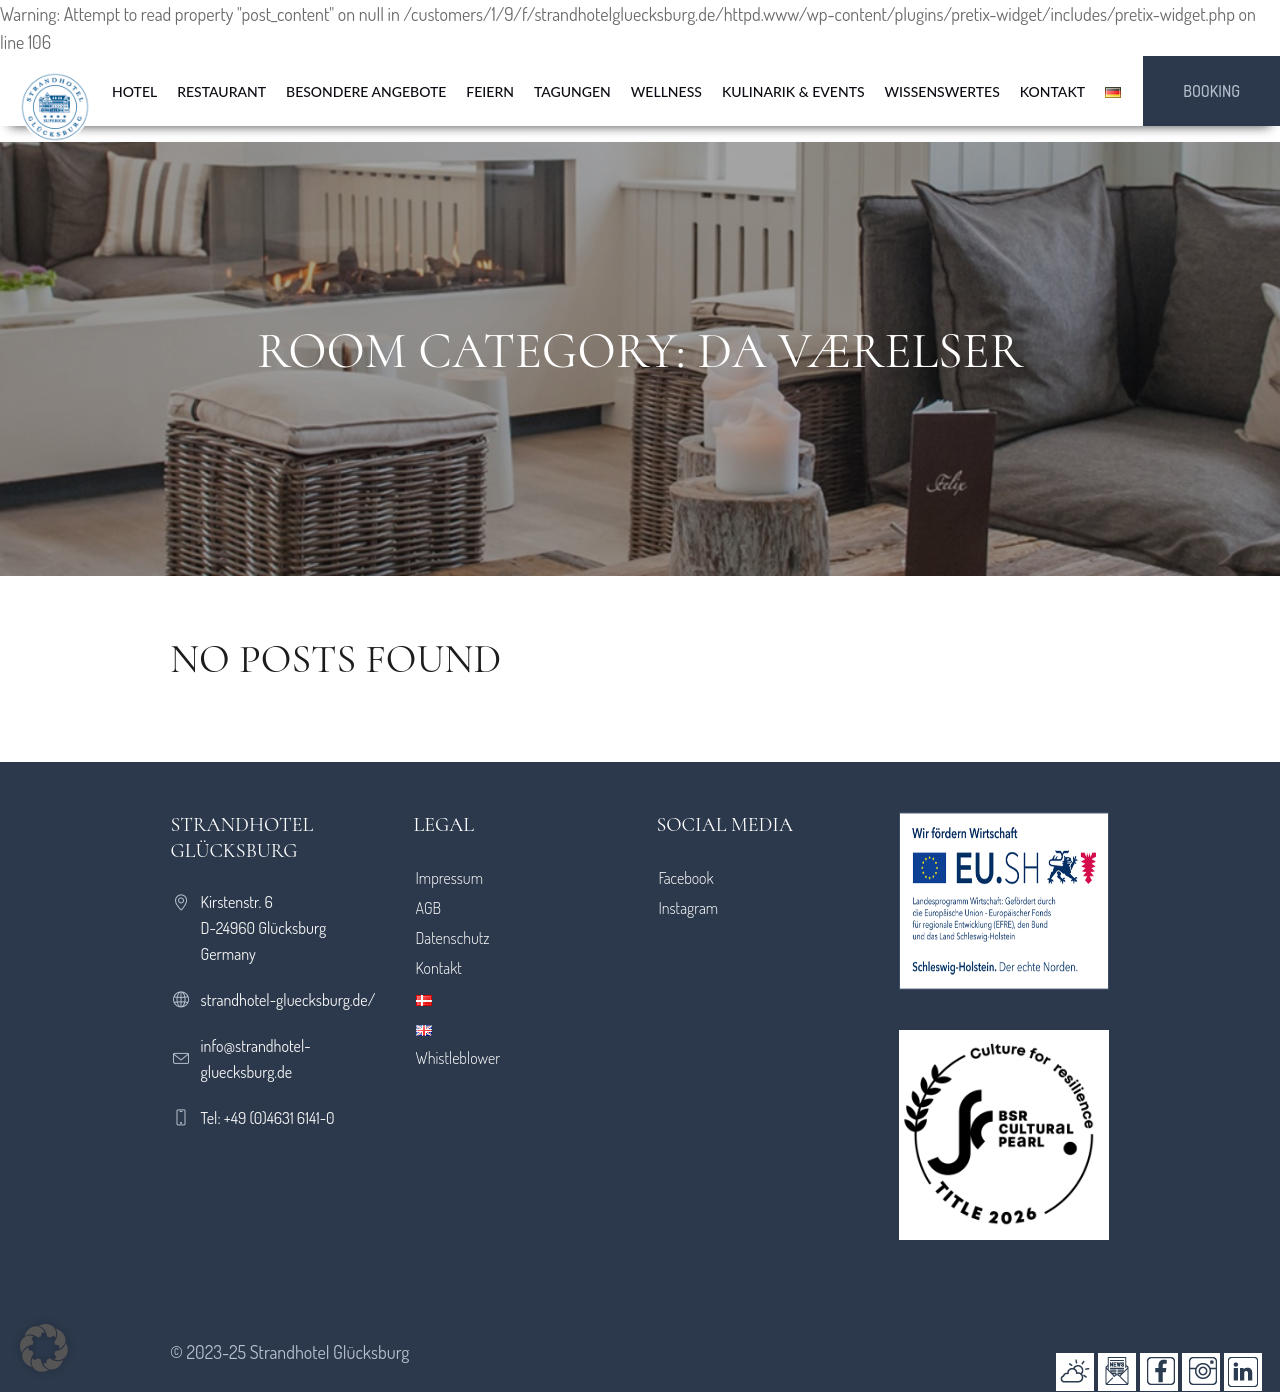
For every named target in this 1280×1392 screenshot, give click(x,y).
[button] (44, 1348)
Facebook (685, 878)
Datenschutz (453, 938)
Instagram (688, 908)
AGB (429, 908)
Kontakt (439, 968)
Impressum (450, 878)
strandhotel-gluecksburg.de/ (288, 1000)
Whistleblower (458, 1058)
